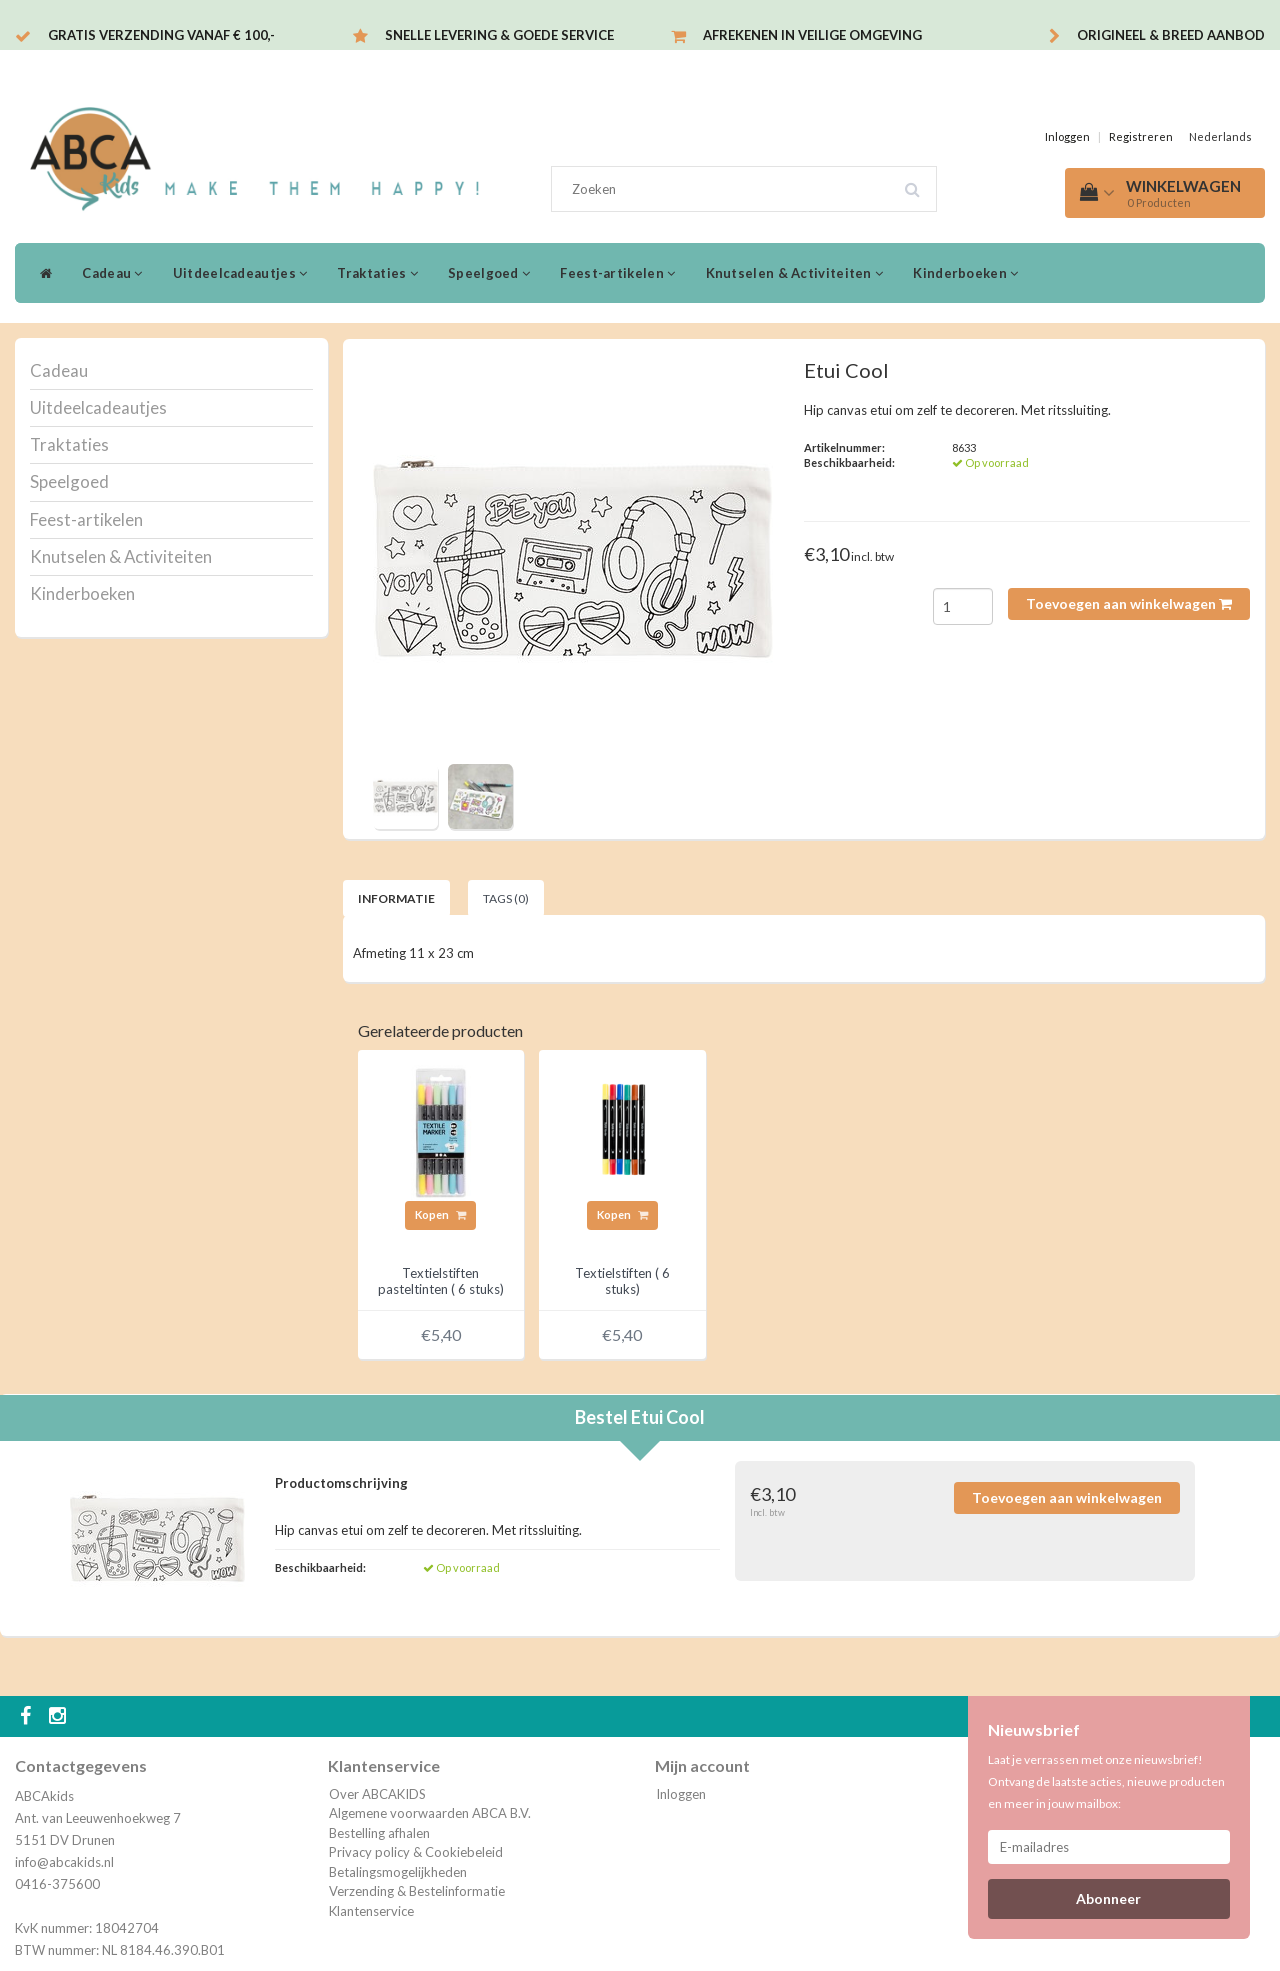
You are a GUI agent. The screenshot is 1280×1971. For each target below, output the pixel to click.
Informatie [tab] (396, 898)
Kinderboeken (965, 273)
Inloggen (1067, 136)
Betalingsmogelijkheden (398, 1872)
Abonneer (1108, 1898)
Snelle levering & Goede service (499, 35)
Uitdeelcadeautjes (240, 273)
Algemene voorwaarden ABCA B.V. (430, 1813)
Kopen (440, 1214)
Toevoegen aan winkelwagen (1129, 603)
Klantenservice (371, 1911)
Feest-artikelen (617, 273)
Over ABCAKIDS (377, 1794)
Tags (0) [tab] (506, 898)
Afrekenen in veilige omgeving (812, 35)
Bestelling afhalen (379, 1833)
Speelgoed (489, 273)
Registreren (1141, 136)
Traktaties (377, 273)
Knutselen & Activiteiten (795, 273)
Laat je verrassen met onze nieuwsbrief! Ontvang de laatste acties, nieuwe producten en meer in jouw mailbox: (1106, 1781)
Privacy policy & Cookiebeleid (416, 1852)
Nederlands (1220, 136)
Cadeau (112, 273)
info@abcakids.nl (64, 1862)
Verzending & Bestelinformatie (417, 1891)
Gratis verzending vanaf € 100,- (161, 35)
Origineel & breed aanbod (1171, 35)
